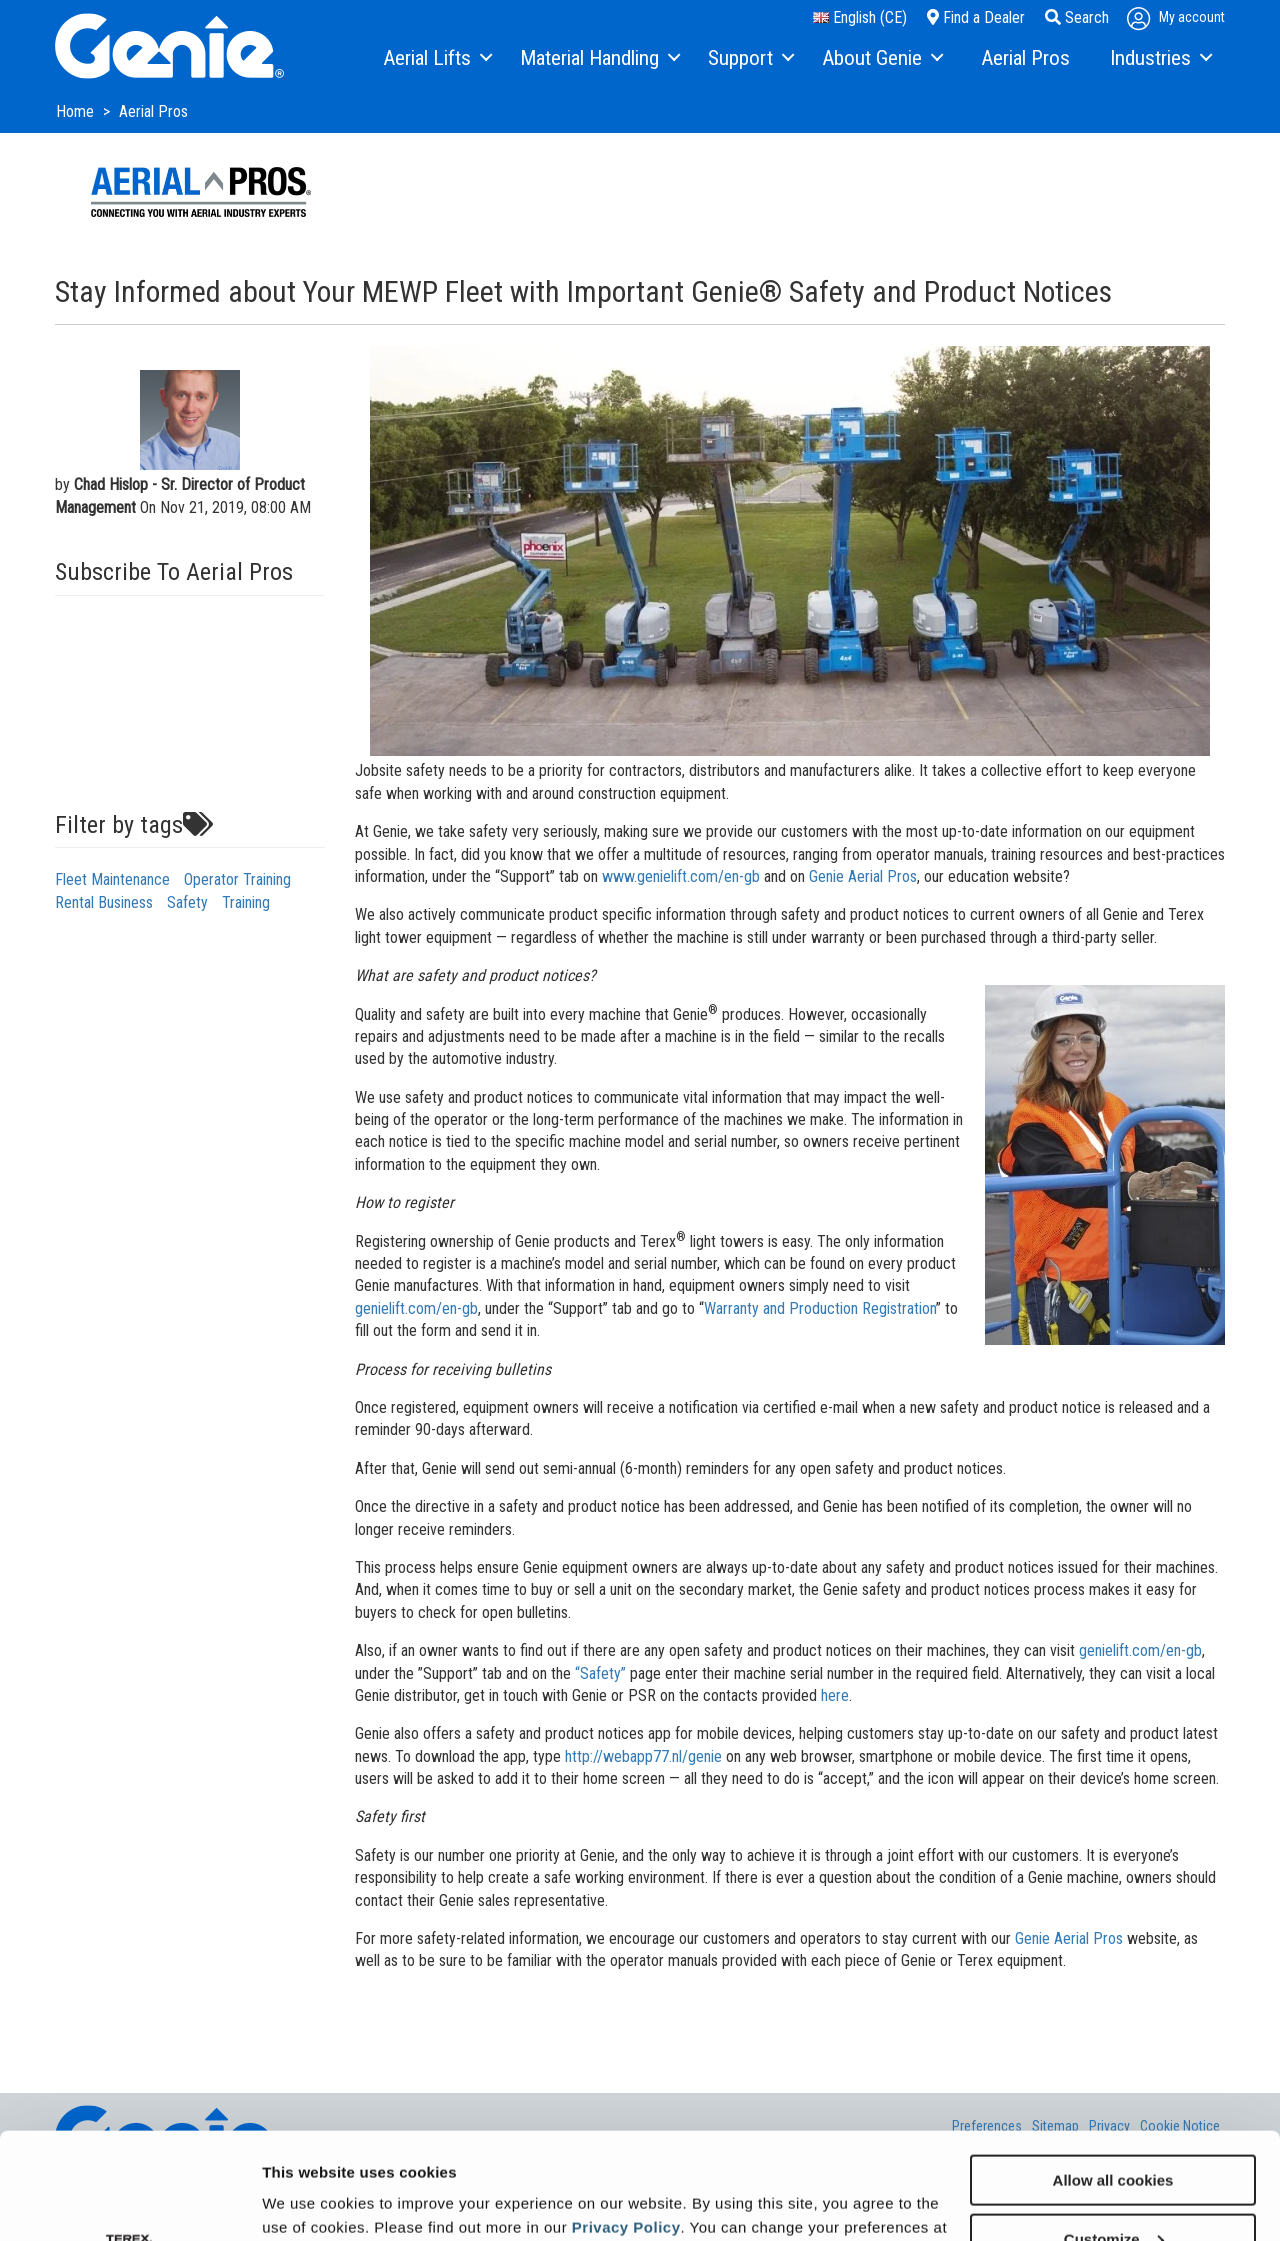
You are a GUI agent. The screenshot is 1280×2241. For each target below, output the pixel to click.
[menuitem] (436, 59)
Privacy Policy (626, 2120)
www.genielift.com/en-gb (681, 876)
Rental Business (104, 902)
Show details (308, 2200)
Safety (187, 902)
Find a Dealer (976, 17)
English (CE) (860, 17)
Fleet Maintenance (112, 879)
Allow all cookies (1113, 2073)
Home (77, 111)
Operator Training (237, 879)
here (835, 1695)
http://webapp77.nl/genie (643, 1756)
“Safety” (600, 1673)
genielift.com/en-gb (416, 1308)
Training (246, 902)
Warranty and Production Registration (820, 1308)
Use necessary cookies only (1113, 2191)
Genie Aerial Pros (863, 876)
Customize (1114, 2132)
